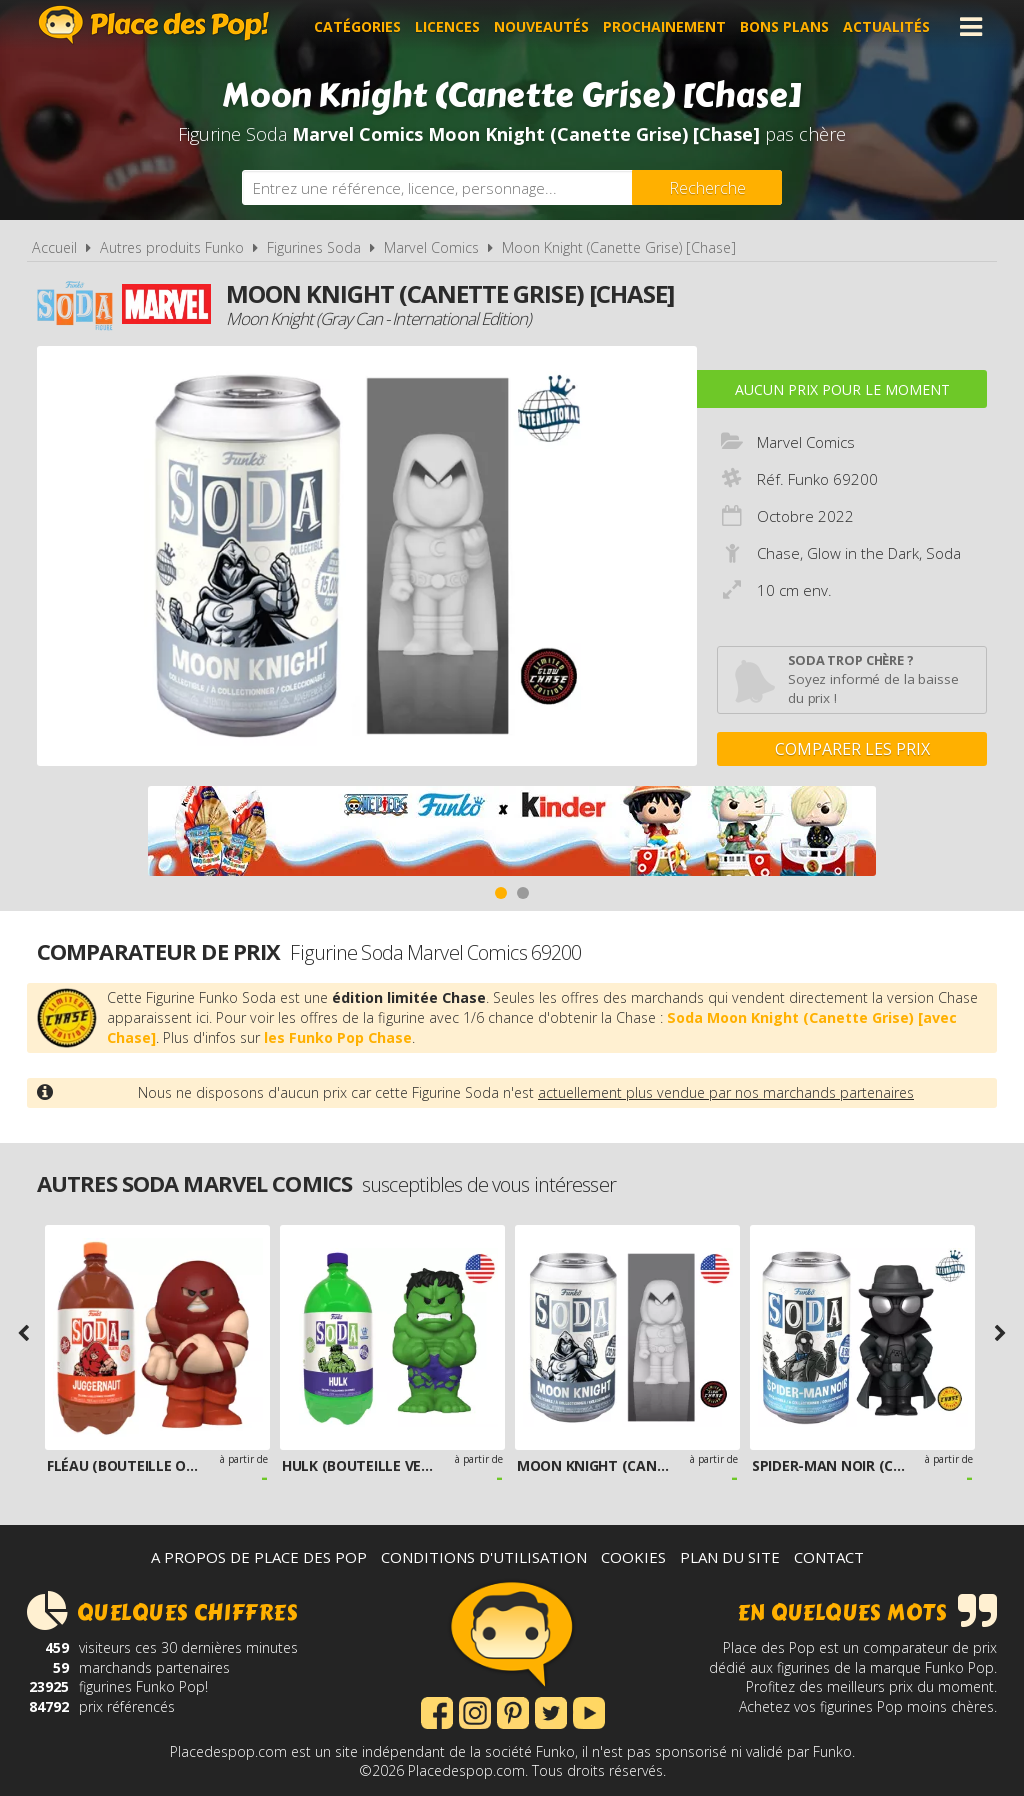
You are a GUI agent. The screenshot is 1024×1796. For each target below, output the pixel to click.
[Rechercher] (707, 187)
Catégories (357, 26)
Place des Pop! (154, 24)
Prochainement (664, 26)
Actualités (886, 26)
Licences (447, 26)
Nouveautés (541, 26)
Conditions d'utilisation (484, 1557)
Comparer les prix (852, 749)
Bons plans (784, 26)
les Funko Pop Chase (338, 1037)
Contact (829, 1557)
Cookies (633, 1557)
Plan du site (730, 1557)
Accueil (54, 247)
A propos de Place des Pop (259, 1557)
